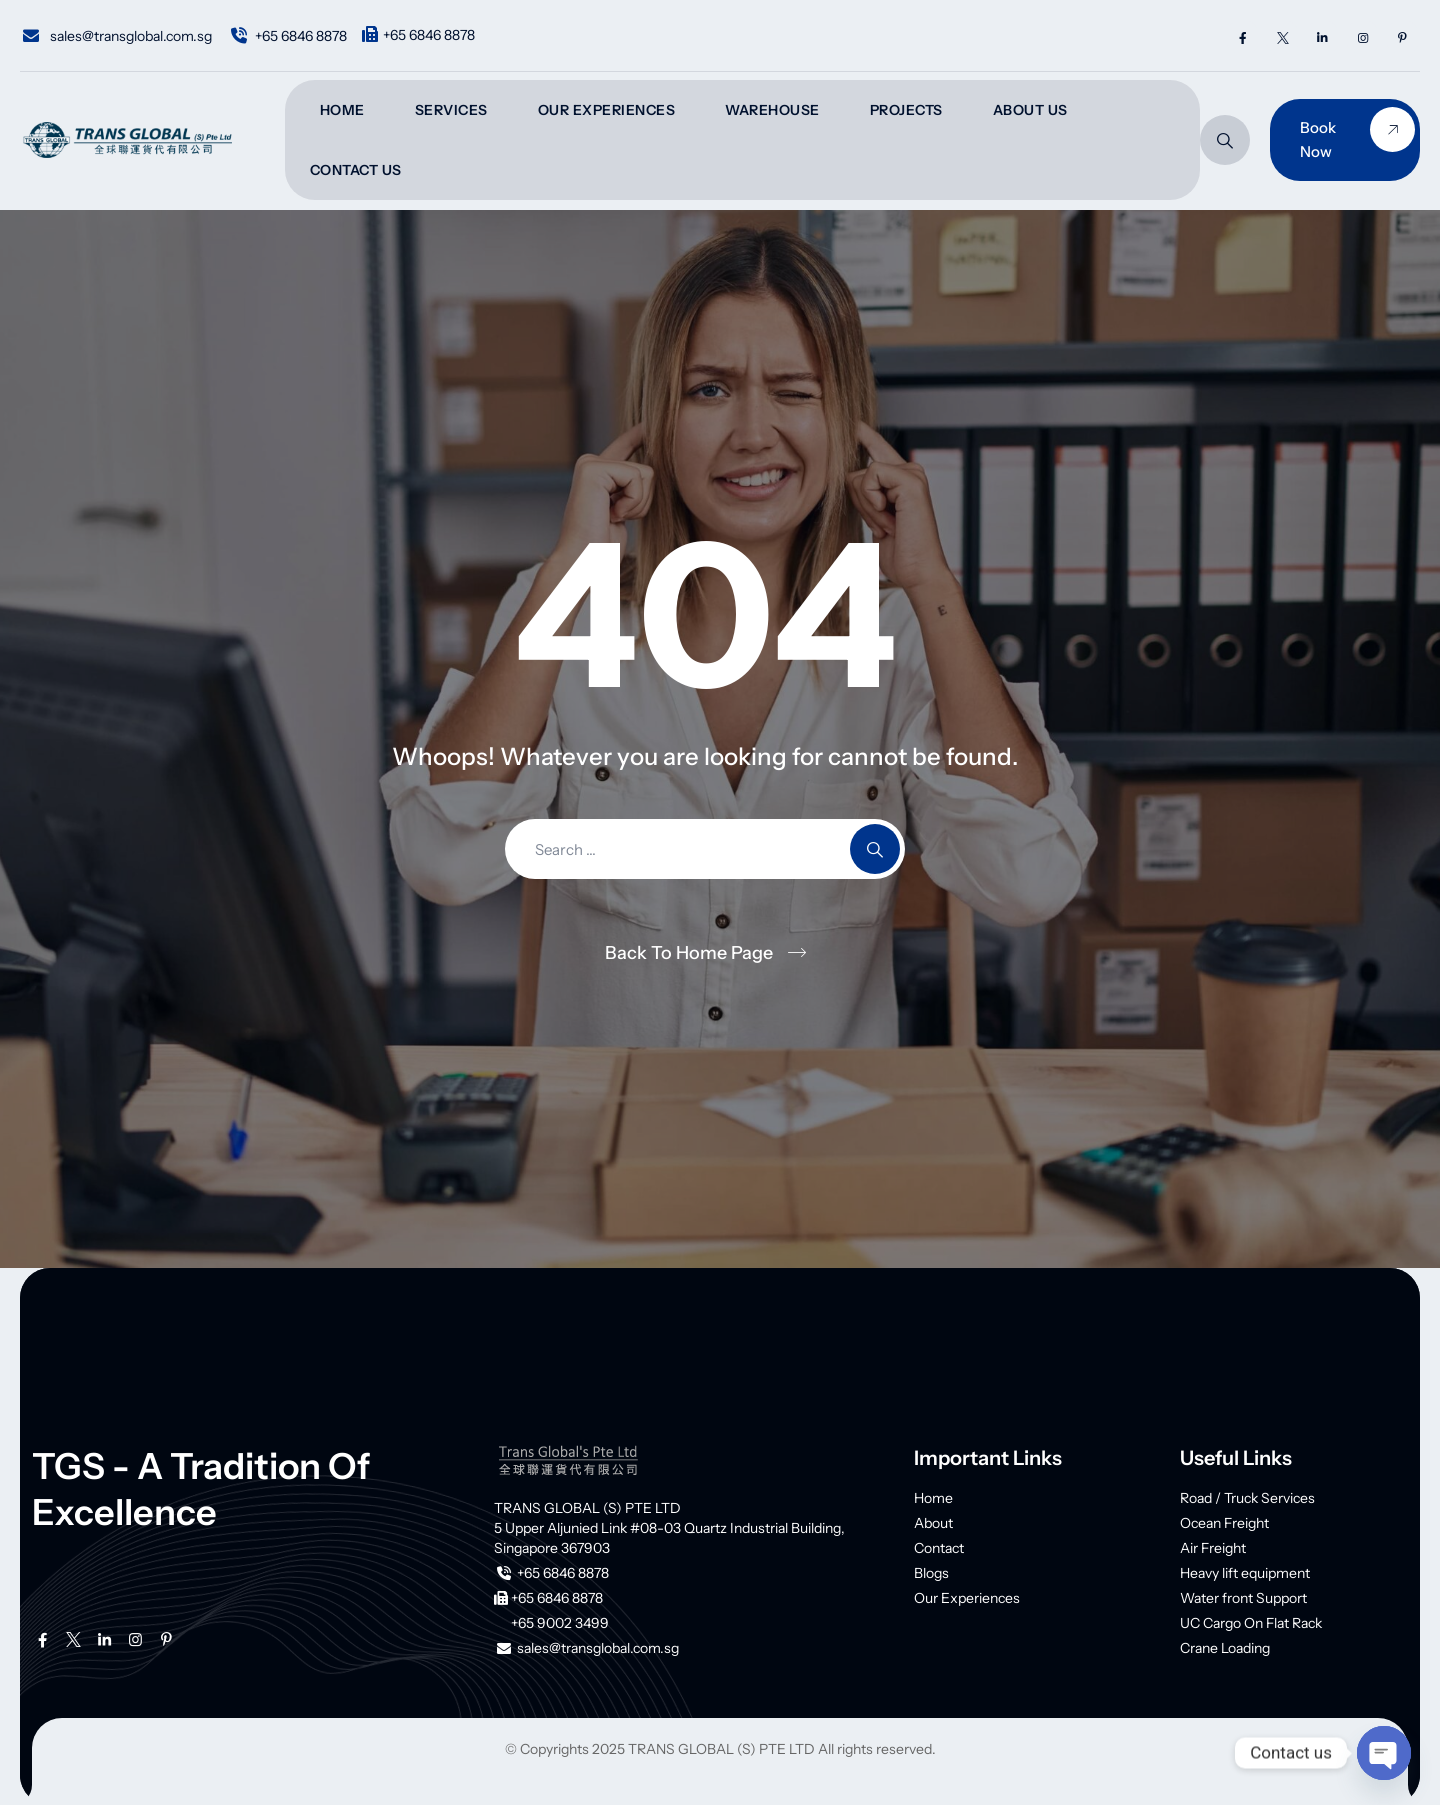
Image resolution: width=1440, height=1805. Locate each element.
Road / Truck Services (1247, 1498)
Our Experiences (607, 110)
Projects (906, 110)
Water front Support (1243, 1598)
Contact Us (356, 170)
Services (451, 110)
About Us (1030, 110)
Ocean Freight (1224, 1523)
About (933, 1523)
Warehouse (772, 110)
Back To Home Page (689, 953)
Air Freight (1213, 1548)
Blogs (931, 1573)
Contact (939, 1548)
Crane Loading (1225, 1648)
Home (342, 110)
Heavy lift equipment (1245, 1573)
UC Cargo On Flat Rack (1251, 1623)
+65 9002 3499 (560, 1623)
